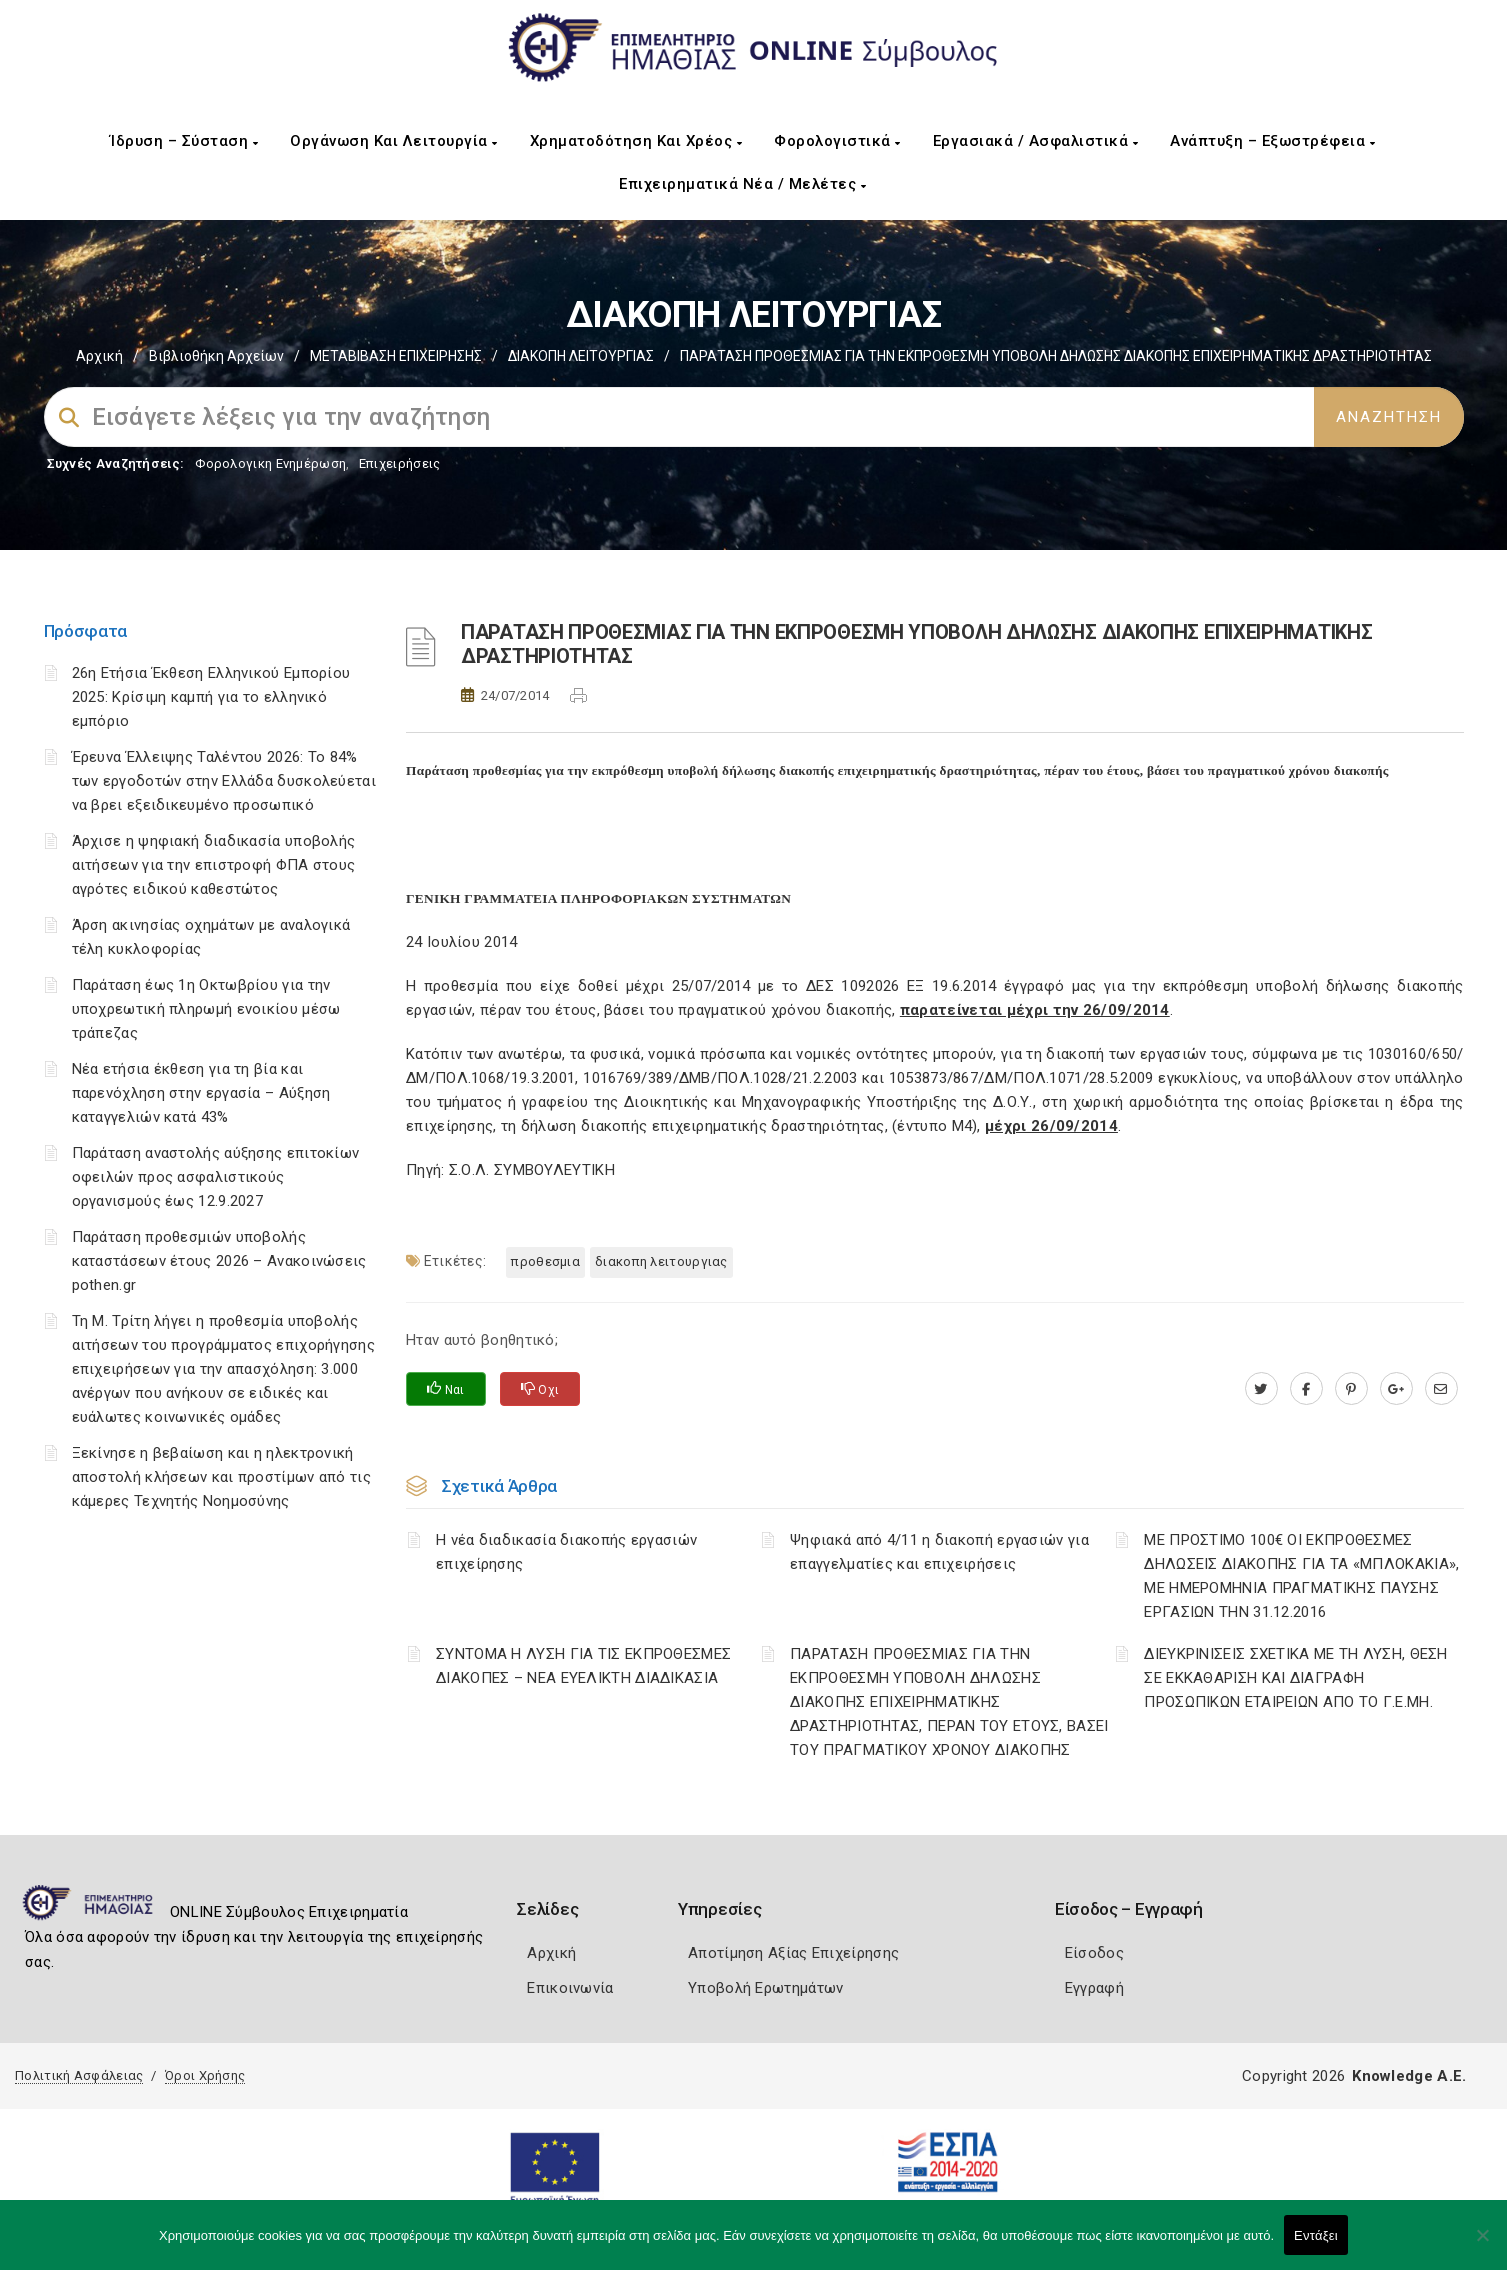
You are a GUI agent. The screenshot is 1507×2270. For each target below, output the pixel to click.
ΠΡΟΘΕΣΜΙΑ (545, 1261)
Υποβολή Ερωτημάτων (765, 1988)
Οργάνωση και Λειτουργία (394, 141)
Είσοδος (1094, 1953)
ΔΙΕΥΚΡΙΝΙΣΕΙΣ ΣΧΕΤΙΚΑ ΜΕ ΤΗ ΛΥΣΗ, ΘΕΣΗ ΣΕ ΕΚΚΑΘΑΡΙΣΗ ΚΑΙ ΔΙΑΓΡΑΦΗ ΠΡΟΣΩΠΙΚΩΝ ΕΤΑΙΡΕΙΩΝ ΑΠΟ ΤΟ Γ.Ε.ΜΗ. (1295, 1678)
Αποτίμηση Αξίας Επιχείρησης (793, 1953)
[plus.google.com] (1396, 1389)
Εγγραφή (1094, 1988)
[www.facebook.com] (1306, 1389)
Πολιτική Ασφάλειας (79, 2075)
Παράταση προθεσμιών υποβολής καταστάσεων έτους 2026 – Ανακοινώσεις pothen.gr (219, 1261)
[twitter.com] (1261, 1389)
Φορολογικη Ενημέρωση (270, 463)
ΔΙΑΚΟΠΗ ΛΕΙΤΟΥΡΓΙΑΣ (581, 356)
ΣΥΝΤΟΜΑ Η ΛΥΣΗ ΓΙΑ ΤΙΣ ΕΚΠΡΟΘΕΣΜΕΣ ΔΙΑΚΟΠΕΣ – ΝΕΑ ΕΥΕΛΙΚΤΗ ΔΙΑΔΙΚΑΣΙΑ (583, 1666)
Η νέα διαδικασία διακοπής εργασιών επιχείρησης (566, 1552)
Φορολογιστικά (837, 141)
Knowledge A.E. (1409, 2076)
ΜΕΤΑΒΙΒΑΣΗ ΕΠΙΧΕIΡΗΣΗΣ (396, 356)
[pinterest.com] (1351, 1389)
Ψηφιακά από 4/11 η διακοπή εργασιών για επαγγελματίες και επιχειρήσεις (939, 1552)
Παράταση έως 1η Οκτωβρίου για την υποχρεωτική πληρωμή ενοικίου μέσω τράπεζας (206, 1009)
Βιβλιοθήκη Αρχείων (216, 356)
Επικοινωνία (570, 1988)
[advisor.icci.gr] (1441, 1389)
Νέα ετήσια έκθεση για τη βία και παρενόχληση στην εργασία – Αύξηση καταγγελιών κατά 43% (201, 1093)
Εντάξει (1316, 2235)
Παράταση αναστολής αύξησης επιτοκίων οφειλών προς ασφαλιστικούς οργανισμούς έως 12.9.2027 (216, 1177)
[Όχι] (1482, 2245)
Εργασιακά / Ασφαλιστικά (1036, 141)
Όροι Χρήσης (205, 2075)
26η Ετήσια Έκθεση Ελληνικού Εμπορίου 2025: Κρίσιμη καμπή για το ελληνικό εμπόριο (211, 697)
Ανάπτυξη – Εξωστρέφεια (1272, 141)
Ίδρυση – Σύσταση (184, 141)
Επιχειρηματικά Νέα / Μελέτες (742, 184)
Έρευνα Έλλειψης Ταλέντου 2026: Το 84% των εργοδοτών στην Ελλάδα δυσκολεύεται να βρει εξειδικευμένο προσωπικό (224, 781)
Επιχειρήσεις (400, 463)
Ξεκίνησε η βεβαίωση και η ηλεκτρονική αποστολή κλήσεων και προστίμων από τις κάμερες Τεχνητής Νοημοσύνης (221, 1477)
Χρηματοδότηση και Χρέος (636, 141)
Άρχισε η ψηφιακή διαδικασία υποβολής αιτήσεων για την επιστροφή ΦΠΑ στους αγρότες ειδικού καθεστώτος (214, 865)
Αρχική (99, 356)
